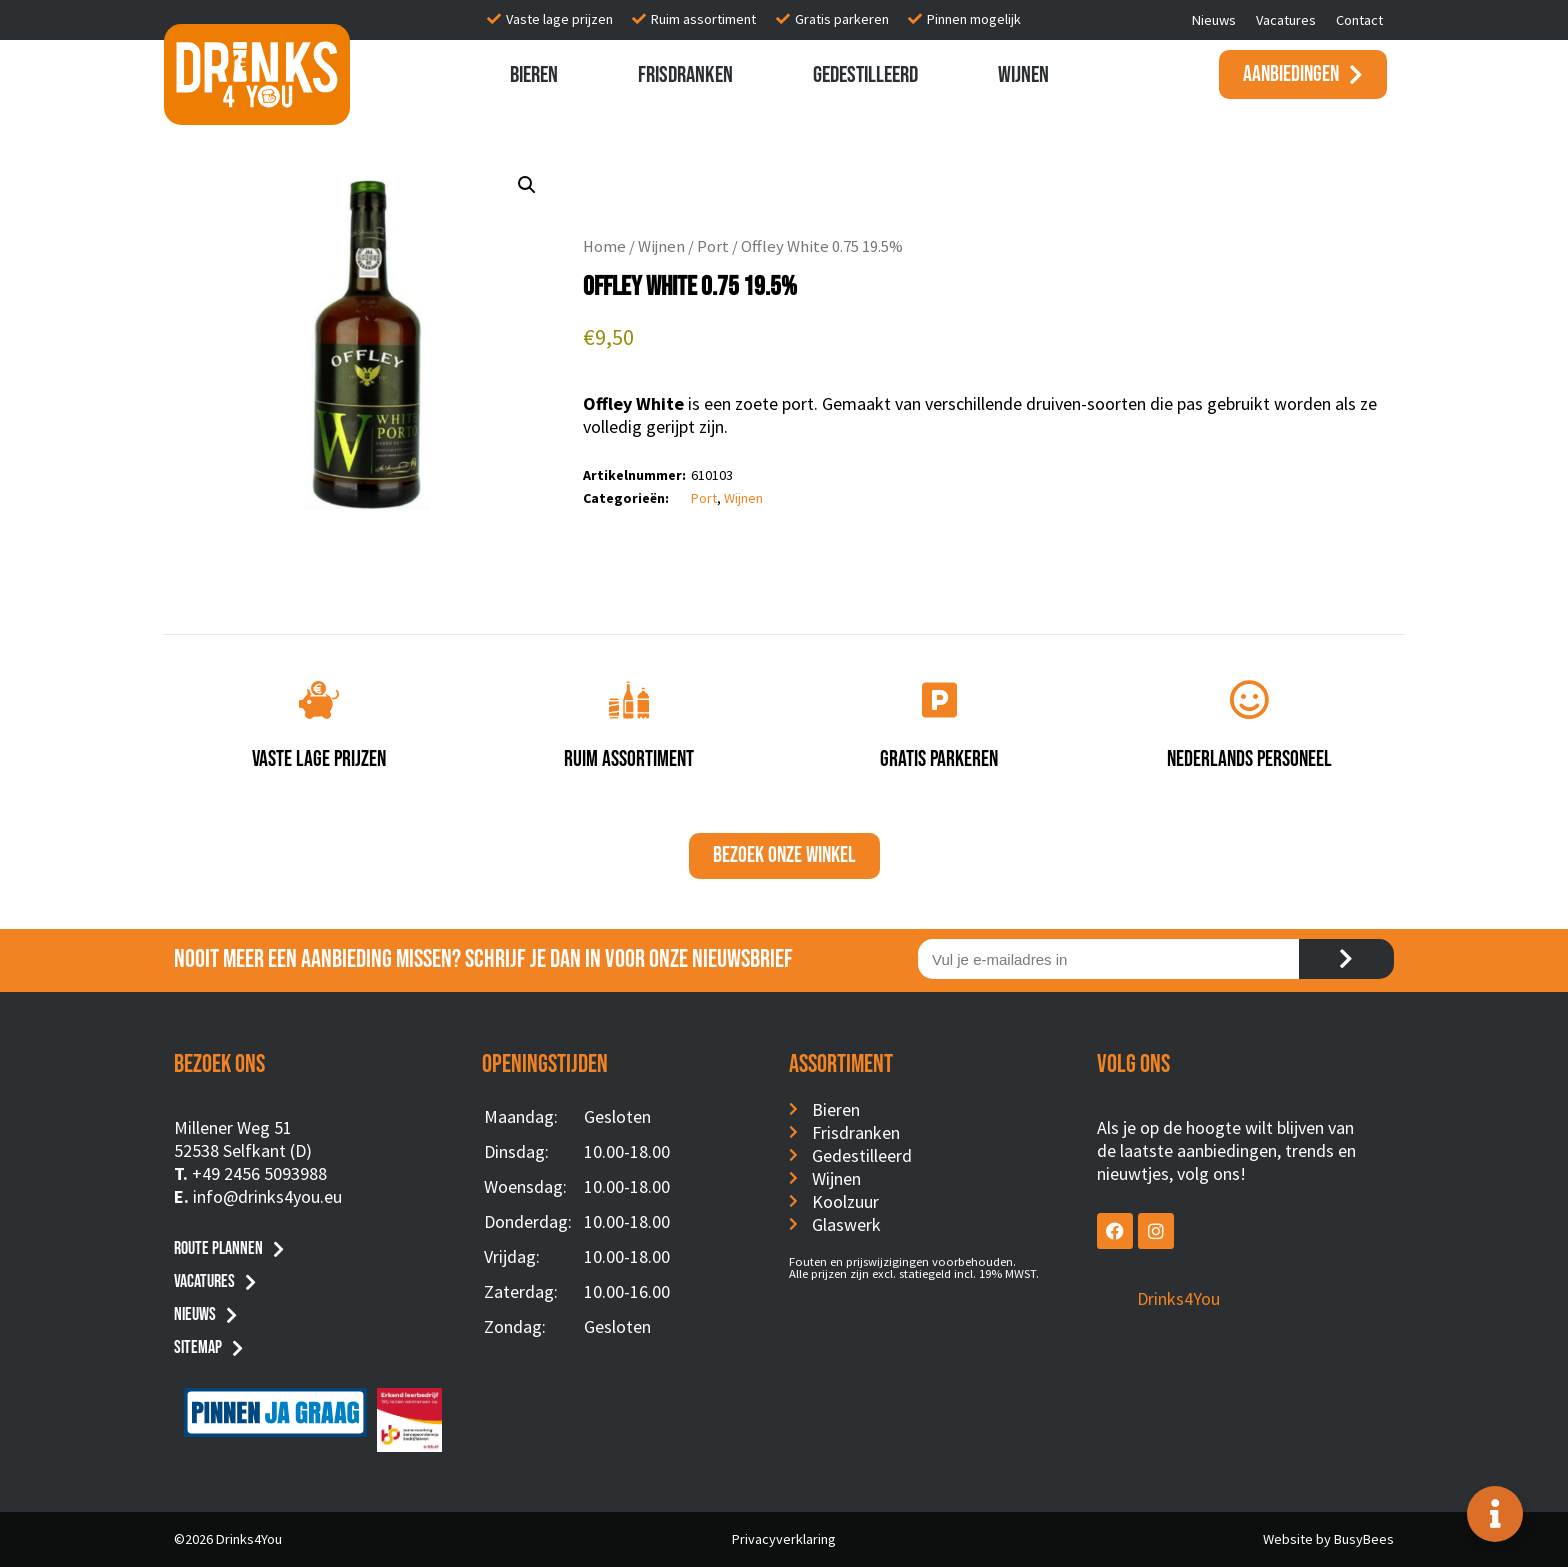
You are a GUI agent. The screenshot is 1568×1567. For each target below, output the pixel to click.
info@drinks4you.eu (267, 1196)
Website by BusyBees (1328, 1539)
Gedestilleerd (865, 75)
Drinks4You (1178, 1298)
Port (713, 246)
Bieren (534, 75)
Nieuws (1214, 20)
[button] (527, 185)
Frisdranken (685, 75)
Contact (1359, 20)
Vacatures (1286, 20)
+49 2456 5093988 (259, 1173)
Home (604, 246)
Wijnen (1023, 75)
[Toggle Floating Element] (1495, 1514)
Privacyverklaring (784, 1539)
